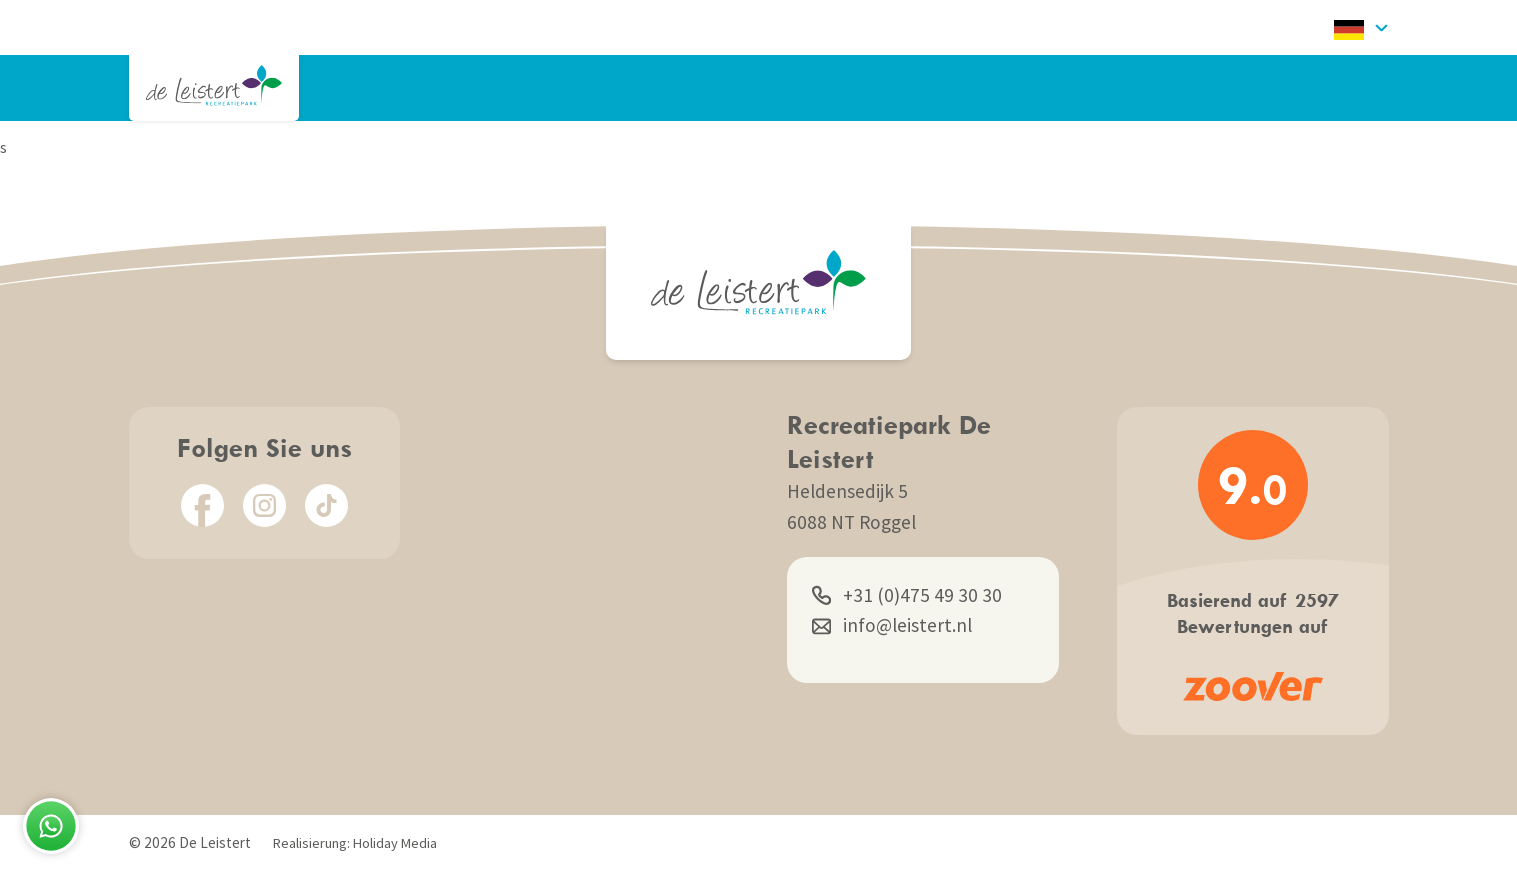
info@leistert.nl (892, 625)
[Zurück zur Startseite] (214, 85)
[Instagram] (264, 505)
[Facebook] (202, 505)
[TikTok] (326, 505)
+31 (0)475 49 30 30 (907, 595)
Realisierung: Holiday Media (355, 843)
